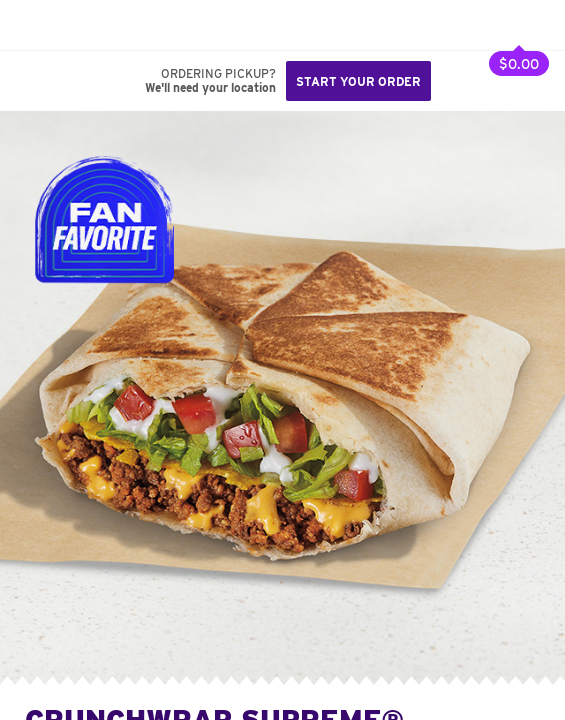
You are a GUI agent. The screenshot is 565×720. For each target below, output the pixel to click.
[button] (82, 25)
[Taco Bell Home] (35, 25)
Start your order (358, 81)
